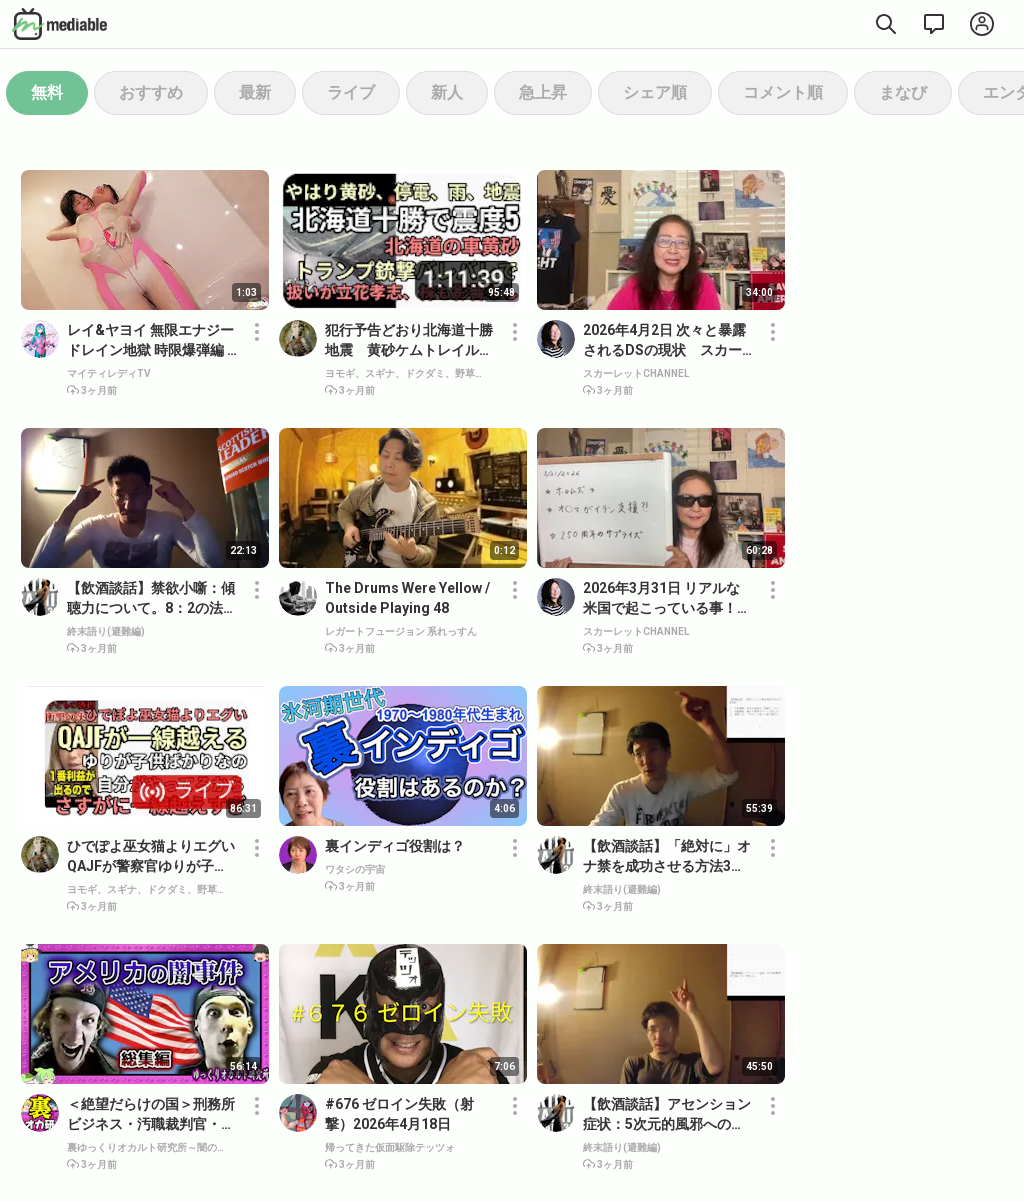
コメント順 (783, 92)
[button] (257, 358)
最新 (255, 92)
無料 (47, 92)
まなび (903, 92)
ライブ (351, 92)
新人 (447, 92)
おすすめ (151, 92)
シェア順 (655, 92)
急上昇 (543, 92)
